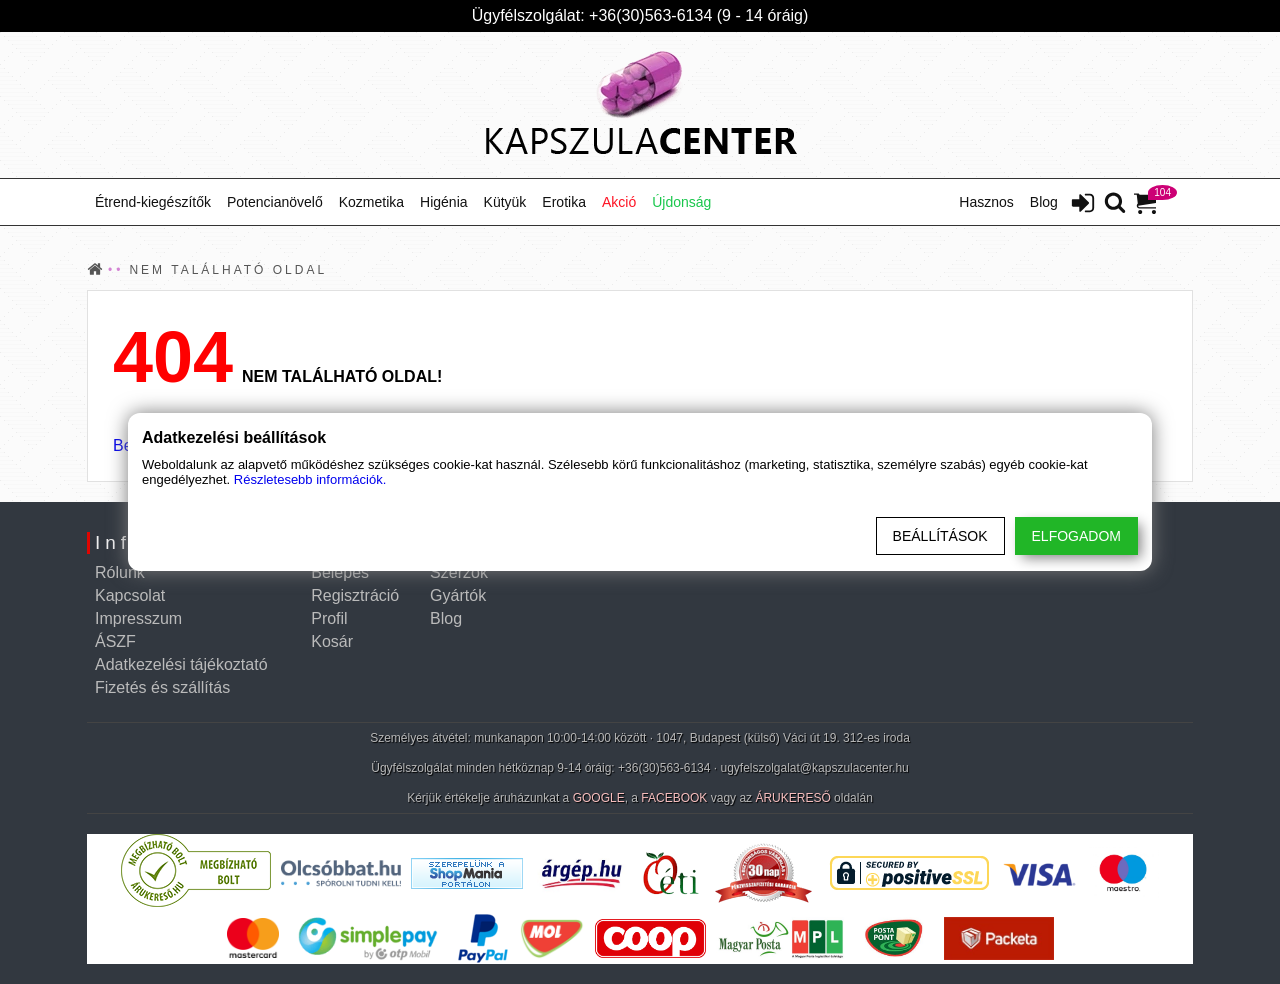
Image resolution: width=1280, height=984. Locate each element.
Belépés (340, 572)
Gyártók (458, 595)
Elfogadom (1076, 536)
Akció (619, 202)
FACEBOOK (674, 798)
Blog (1044, 202)
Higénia (443, 202)
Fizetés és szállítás (162, 687)
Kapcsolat (130, 595)
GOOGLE (599, 798)
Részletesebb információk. (310, 479)
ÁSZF (115, 641)
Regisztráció (355, 595)
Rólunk (120, 572)
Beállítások (940, 536)
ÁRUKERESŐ (792, 798)
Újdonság (681, 202)
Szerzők (459, 572)
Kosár (332, 641)
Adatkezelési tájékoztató (181, 664)
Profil (329, 618)
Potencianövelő (275, 202)
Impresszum (138, 618)
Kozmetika (371, 202)
